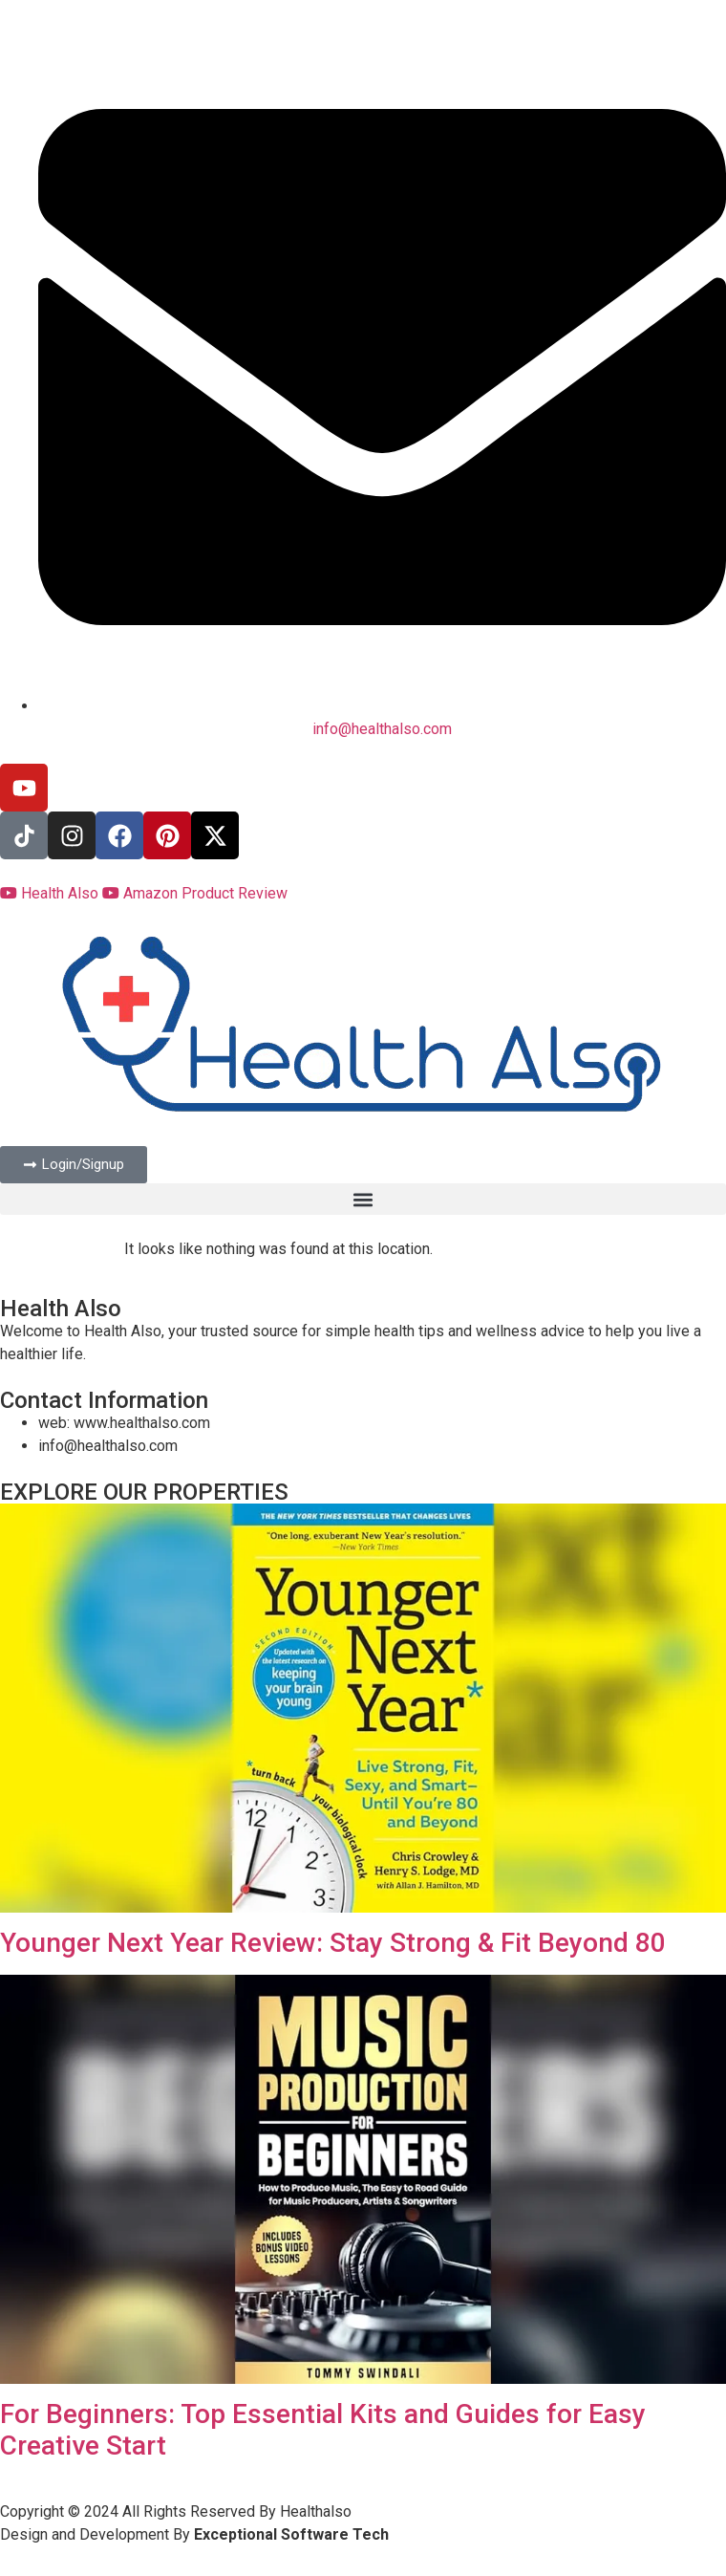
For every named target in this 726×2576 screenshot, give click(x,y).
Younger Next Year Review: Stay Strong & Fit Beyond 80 (333, 1943)
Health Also (51, 893)
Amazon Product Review (195, 893)
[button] (363, 1199)
